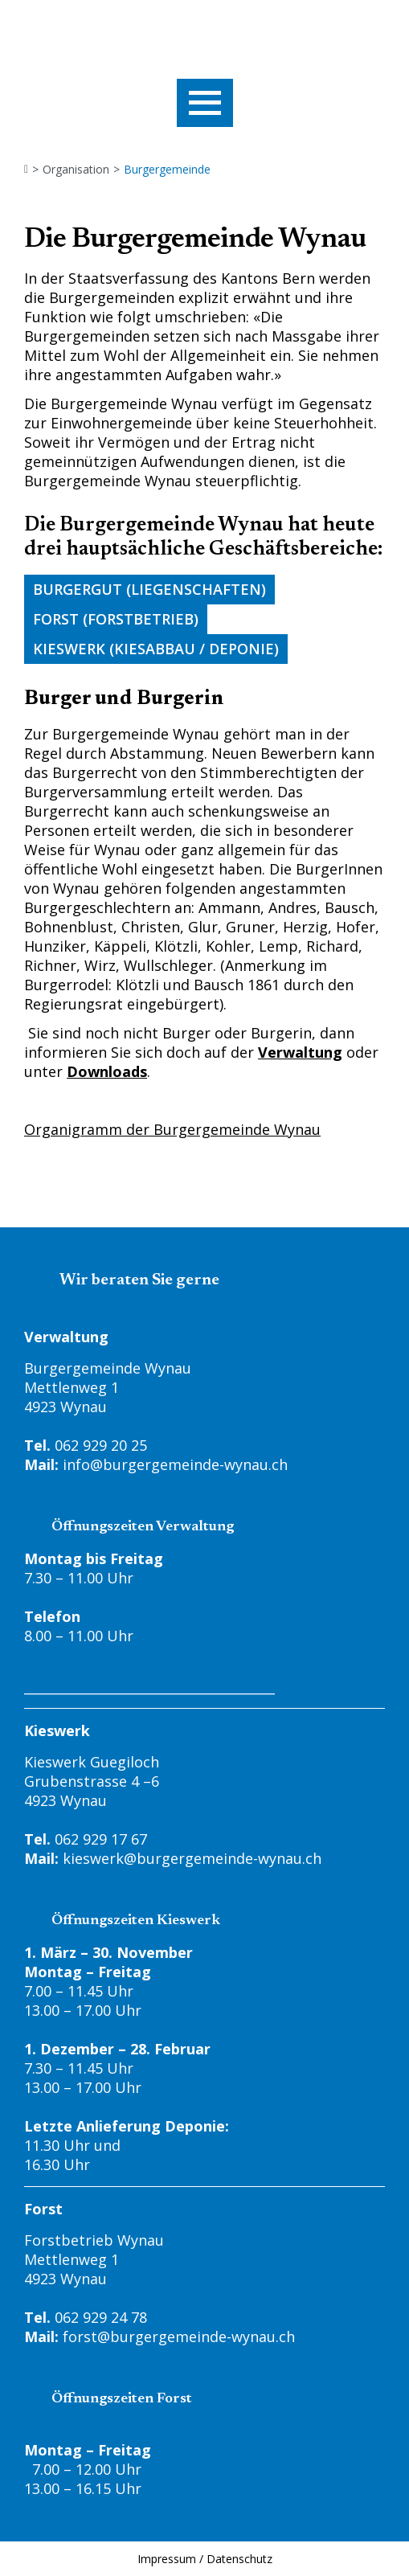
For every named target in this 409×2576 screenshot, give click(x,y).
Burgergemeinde (167, 169)
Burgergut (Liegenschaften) (149, 589)
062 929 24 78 (101, 2317)
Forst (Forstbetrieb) (115, 619)
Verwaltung (300, 1052)
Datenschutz (239, 2558)
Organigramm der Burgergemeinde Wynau (172, 1129)
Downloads (107, 1071)
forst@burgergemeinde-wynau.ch (179, 2336)
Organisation (76, 169)
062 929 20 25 (101, 1445)
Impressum (166, 2558)
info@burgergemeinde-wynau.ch (175, 1464)
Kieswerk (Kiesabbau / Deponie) (156, 648)
